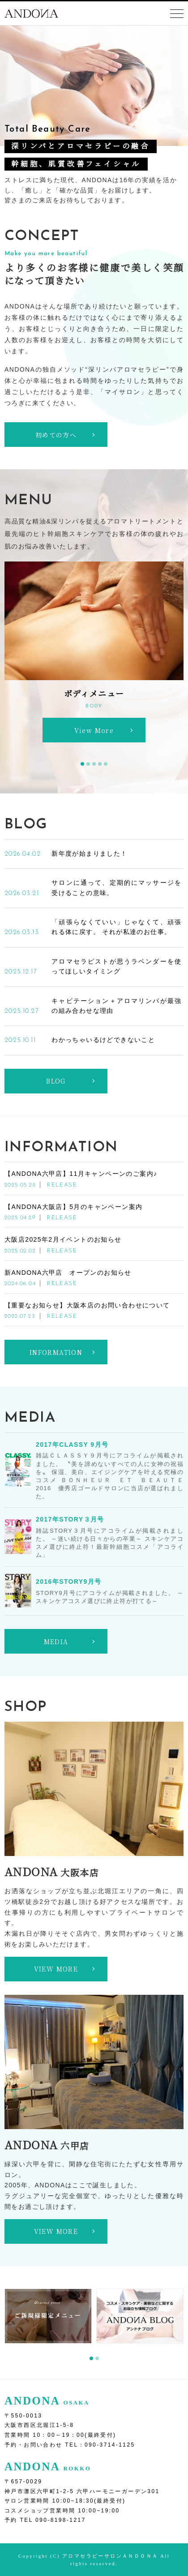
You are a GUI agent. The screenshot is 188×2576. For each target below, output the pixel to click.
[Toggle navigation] (177, 14)
